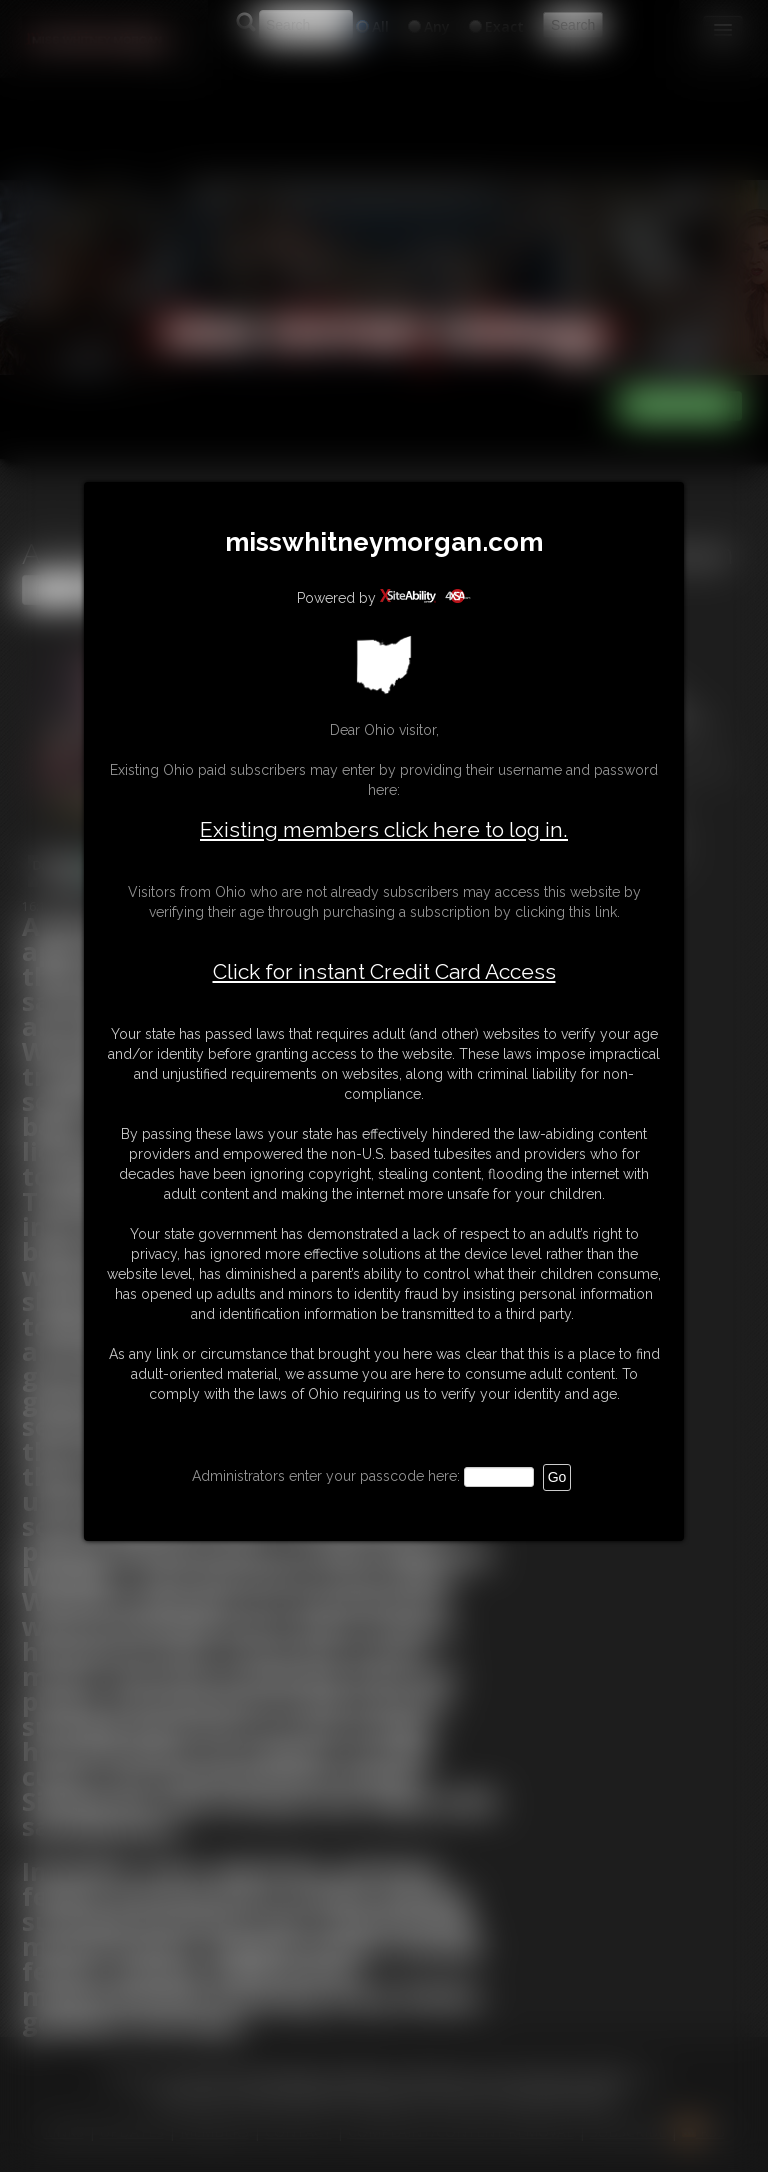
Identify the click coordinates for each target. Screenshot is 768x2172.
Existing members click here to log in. (384, 829)
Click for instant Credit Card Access (384, 972)
